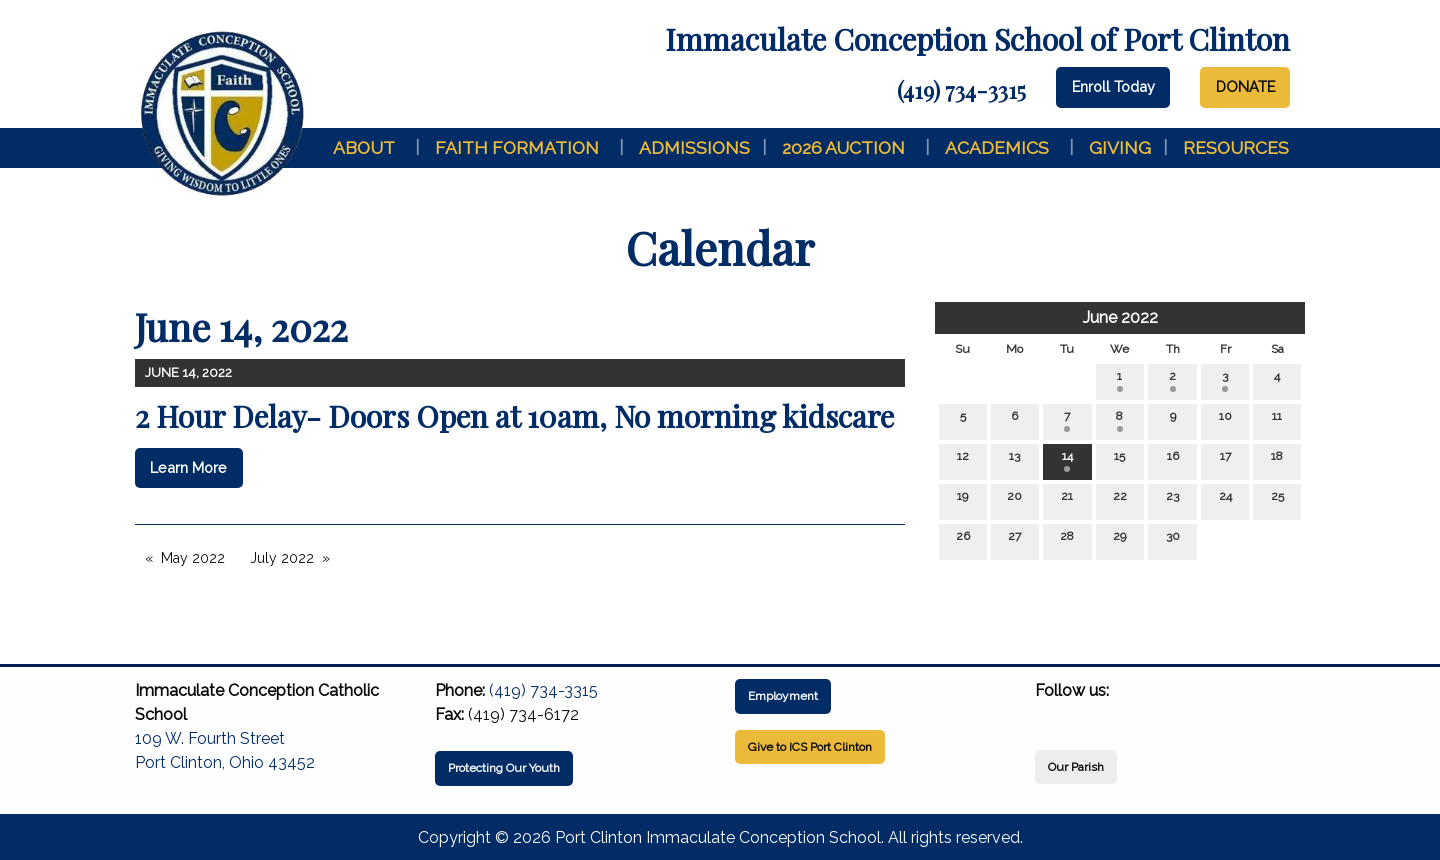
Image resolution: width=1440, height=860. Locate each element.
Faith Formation (517, 147)
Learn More (188, 467)
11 (1277, 420)
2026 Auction (843, 147)
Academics (997, 147)
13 (1014, 460)
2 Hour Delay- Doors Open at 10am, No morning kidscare (514, 416)
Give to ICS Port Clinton (810, 747)
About (364, 147)
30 (1173, 540)
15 (1119, 460)
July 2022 (282, 558)
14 (1067, 460)
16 (1173, 460)
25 (1277, 500)
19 (962, 500)
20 (1014, 500)
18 (1277, 460)
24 (1225, 500)
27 (1014, 540)
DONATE (1245, 86)
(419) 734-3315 (961, 90)
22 (1120, 500)
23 (1172, 500)
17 (1225, 460)
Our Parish (1076, 767)
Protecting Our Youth (504, 768)
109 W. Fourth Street (210, 738)
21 (1067, 500)
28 (1067, 540)
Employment (783, 696)
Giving (1120, 147)
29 (1119, 540)
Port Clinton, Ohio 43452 (225, 762)
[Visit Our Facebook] (1051, 714)
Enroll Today (1113, 86)
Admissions (694, 147)
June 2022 (1120, 317)
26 (963, 540)
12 (963, 460)
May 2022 (193, 558)
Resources (1236, 147)
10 (1225, 420)
